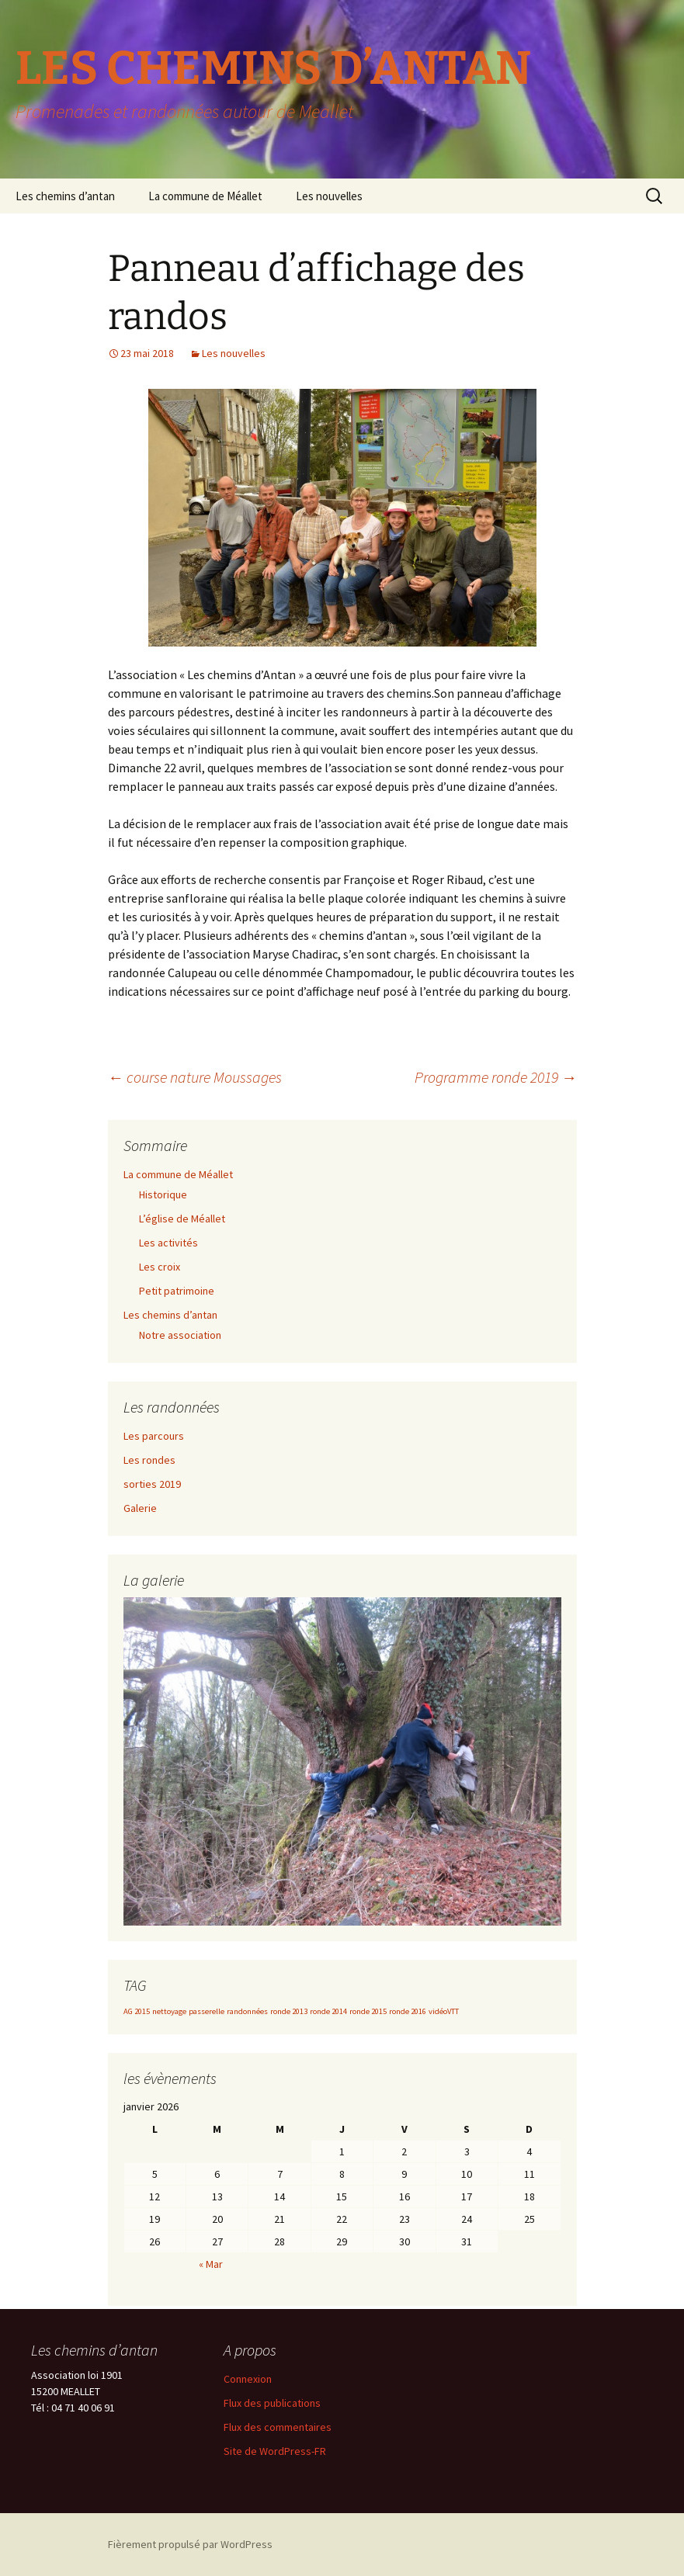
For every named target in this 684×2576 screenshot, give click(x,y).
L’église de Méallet (182, 1219)
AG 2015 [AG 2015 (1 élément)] (136, 2011)
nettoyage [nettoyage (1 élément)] (169, 2011)
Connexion (248, 2379)
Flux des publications (272, 2403)
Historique (163, 1194)
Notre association (180, 1335)
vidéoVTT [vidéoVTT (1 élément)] (444, 2011)
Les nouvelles (329, 196)
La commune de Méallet (205, 196)
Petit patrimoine (176, 1291)
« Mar (211, 2264)
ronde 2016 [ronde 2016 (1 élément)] (407, 2011)
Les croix (159, 1267)
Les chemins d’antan (65, 196)
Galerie (140, 1508)
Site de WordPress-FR (275, 2451)
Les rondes (149, 1460)
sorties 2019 (152, 1484)
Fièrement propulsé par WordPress (190, 2544)
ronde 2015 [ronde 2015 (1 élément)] (368, 2011)
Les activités (168, 1243)
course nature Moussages (195, 1077)
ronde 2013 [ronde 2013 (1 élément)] (288, 2011)
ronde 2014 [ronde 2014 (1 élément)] (328, 2011)
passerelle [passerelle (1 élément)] (206, 2011)
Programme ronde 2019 (496, 1077)
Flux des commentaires (278, 2427)
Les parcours (153, 1436)
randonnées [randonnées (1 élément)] (247, 2011)
